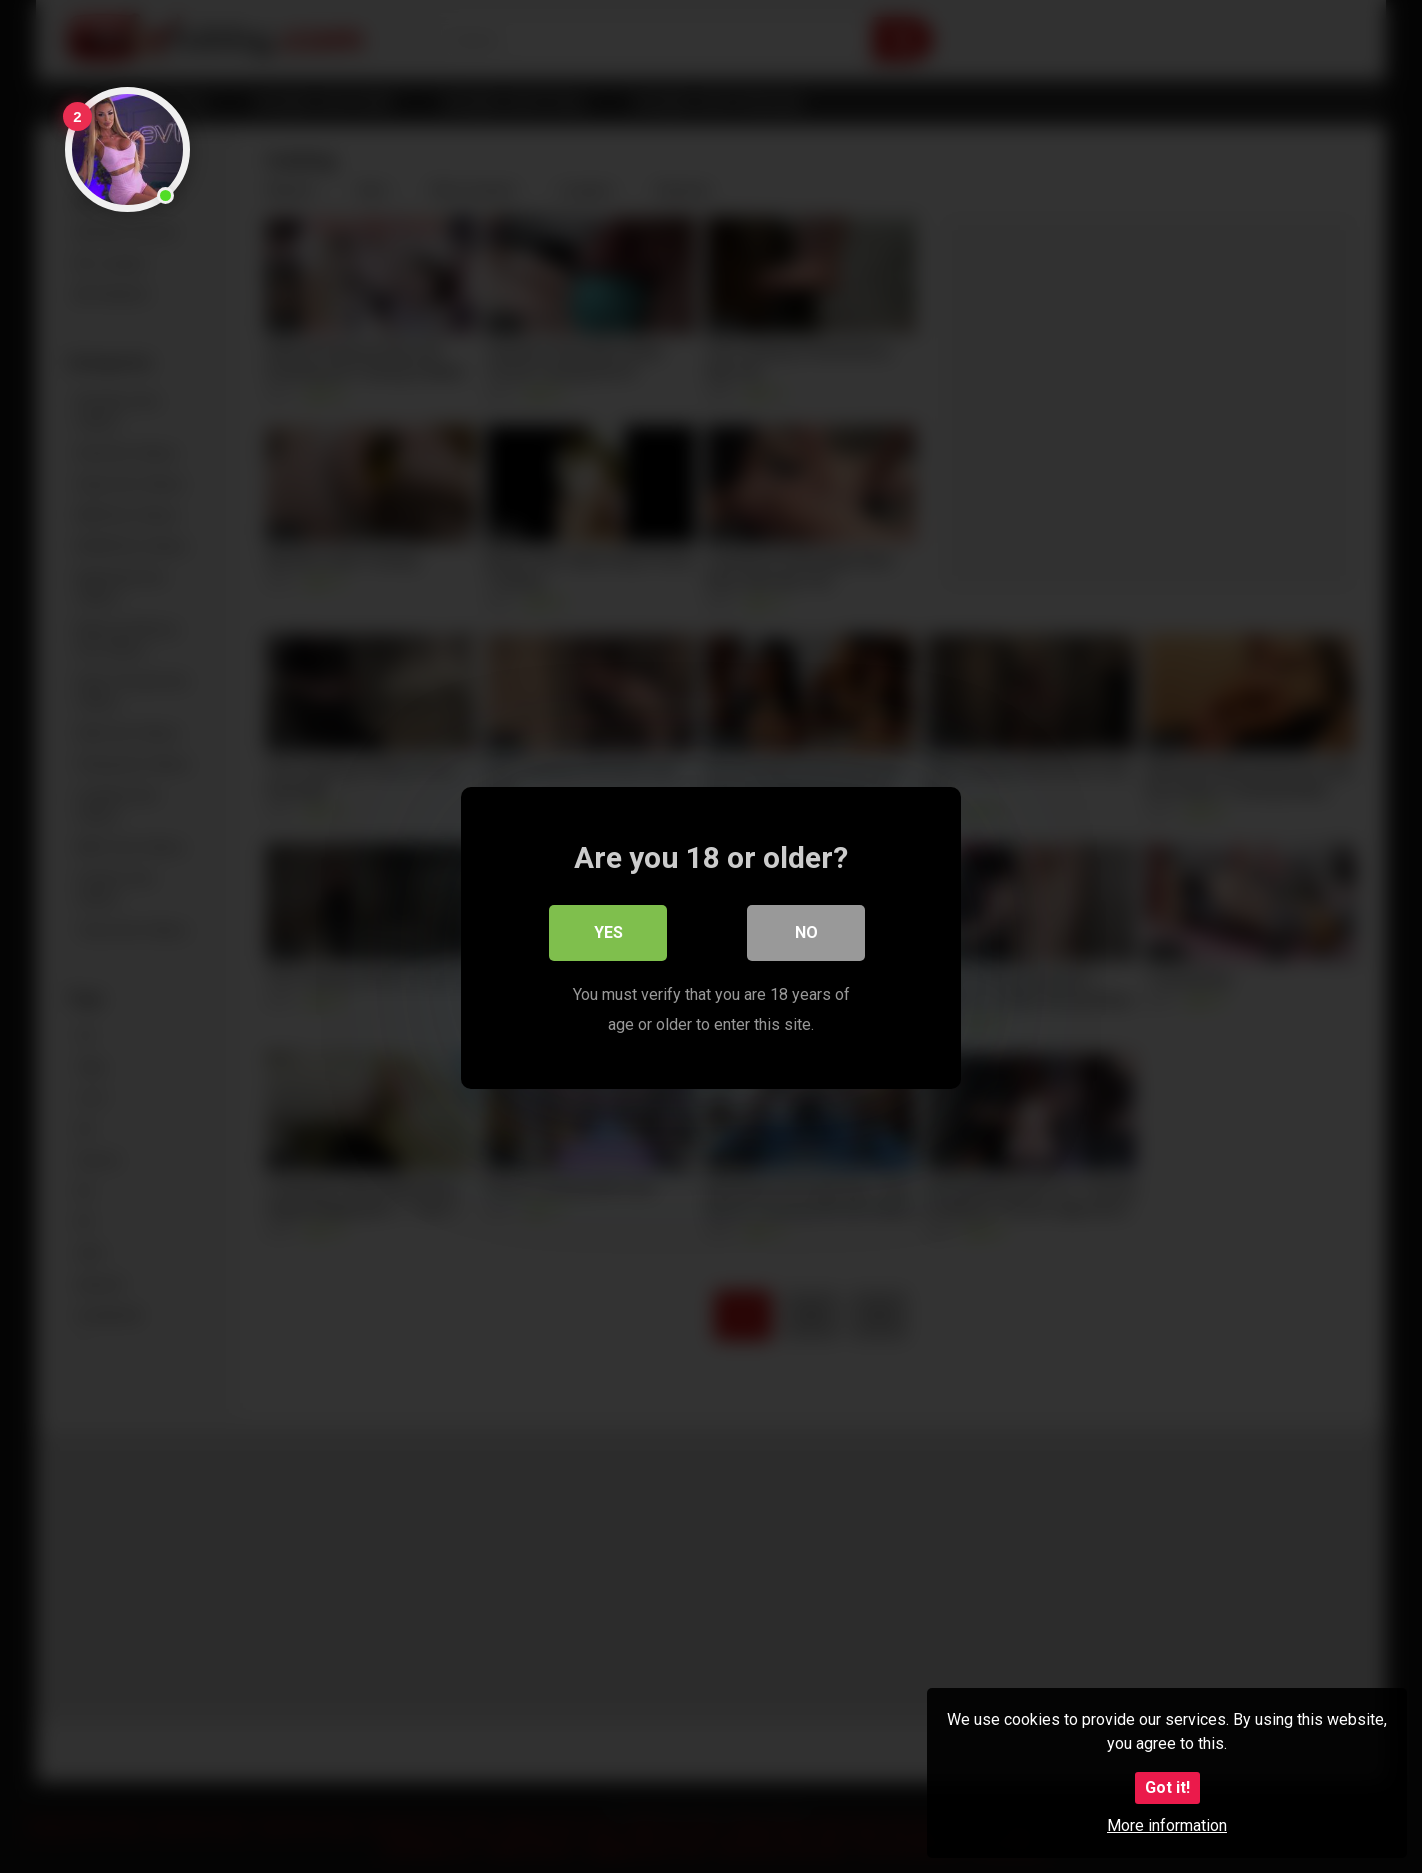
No (806, 931)
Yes (608, 931)
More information (1167, 1825)
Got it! (1167, 1787)
